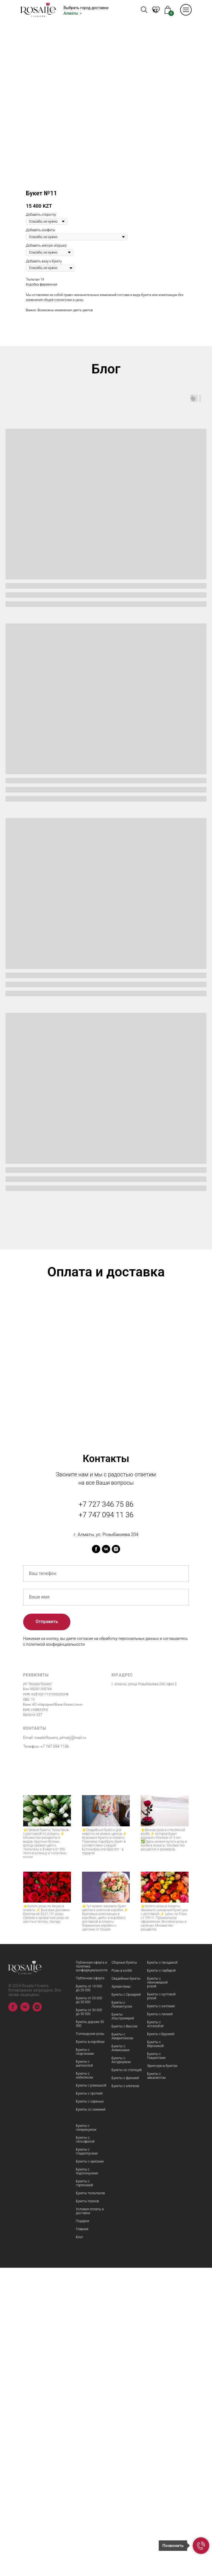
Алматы (70, 13)
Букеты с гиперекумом (86, 2436)
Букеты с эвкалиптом (156, 2384)
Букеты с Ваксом (124, 2335)
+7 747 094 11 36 (106, 1823)
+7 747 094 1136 (54, 2054)
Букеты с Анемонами (120, 2356)
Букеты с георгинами (85, 2360)
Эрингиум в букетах (162, 2374)
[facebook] (96, 1857)
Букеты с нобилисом (84, 2384)
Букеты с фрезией (125, 2386)
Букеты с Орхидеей (126, 2303)
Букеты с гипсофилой (85, 2448)
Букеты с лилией (160, 2322)
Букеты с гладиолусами (87, 2460)
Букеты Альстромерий (123, 2325)
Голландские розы (90, 2342)
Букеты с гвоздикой (162, 2271)
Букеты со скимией (90, 2418)
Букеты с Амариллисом (122, 2344)
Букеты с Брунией (160, 2342)
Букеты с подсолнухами (87, 2479)
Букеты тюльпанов (90, 2501)
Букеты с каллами (161, 2314)
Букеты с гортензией (84, 2491)
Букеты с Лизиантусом (122, 2313)
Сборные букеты (124, 2271)
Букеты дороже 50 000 (90, 2332)
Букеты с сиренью (90, 2410)
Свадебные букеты (126, 2287)
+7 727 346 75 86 (106, 1812)
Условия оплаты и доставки (90, 2519)
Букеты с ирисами (90, 2470)
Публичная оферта (90, 2286)
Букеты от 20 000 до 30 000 (89, 2308)
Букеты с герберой (161, 2279)
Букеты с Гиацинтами (156, 2364)
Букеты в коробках (90, 2350)
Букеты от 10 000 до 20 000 (89, 2296)
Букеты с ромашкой (91, 2394)
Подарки (82, 2529)
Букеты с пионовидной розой (157, 2290)
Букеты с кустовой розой (161, 2304)
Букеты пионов (87, 2509)
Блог (79, 2545)
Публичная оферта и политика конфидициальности (91, 2274)
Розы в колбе (122, 2279)
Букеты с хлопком (125, 2394)
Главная (82, 2537)
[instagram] (116, 1857)
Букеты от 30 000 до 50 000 (89, 2320)
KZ (155, 10)
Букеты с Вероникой (155, 2352)
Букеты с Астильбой (155, 2332)
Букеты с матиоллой (84, 2372)
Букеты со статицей (127, 2378)
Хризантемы (121, 2295)
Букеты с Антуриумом (121, 2368)
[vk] (106, 1857)
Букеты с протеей (89, 2402)
